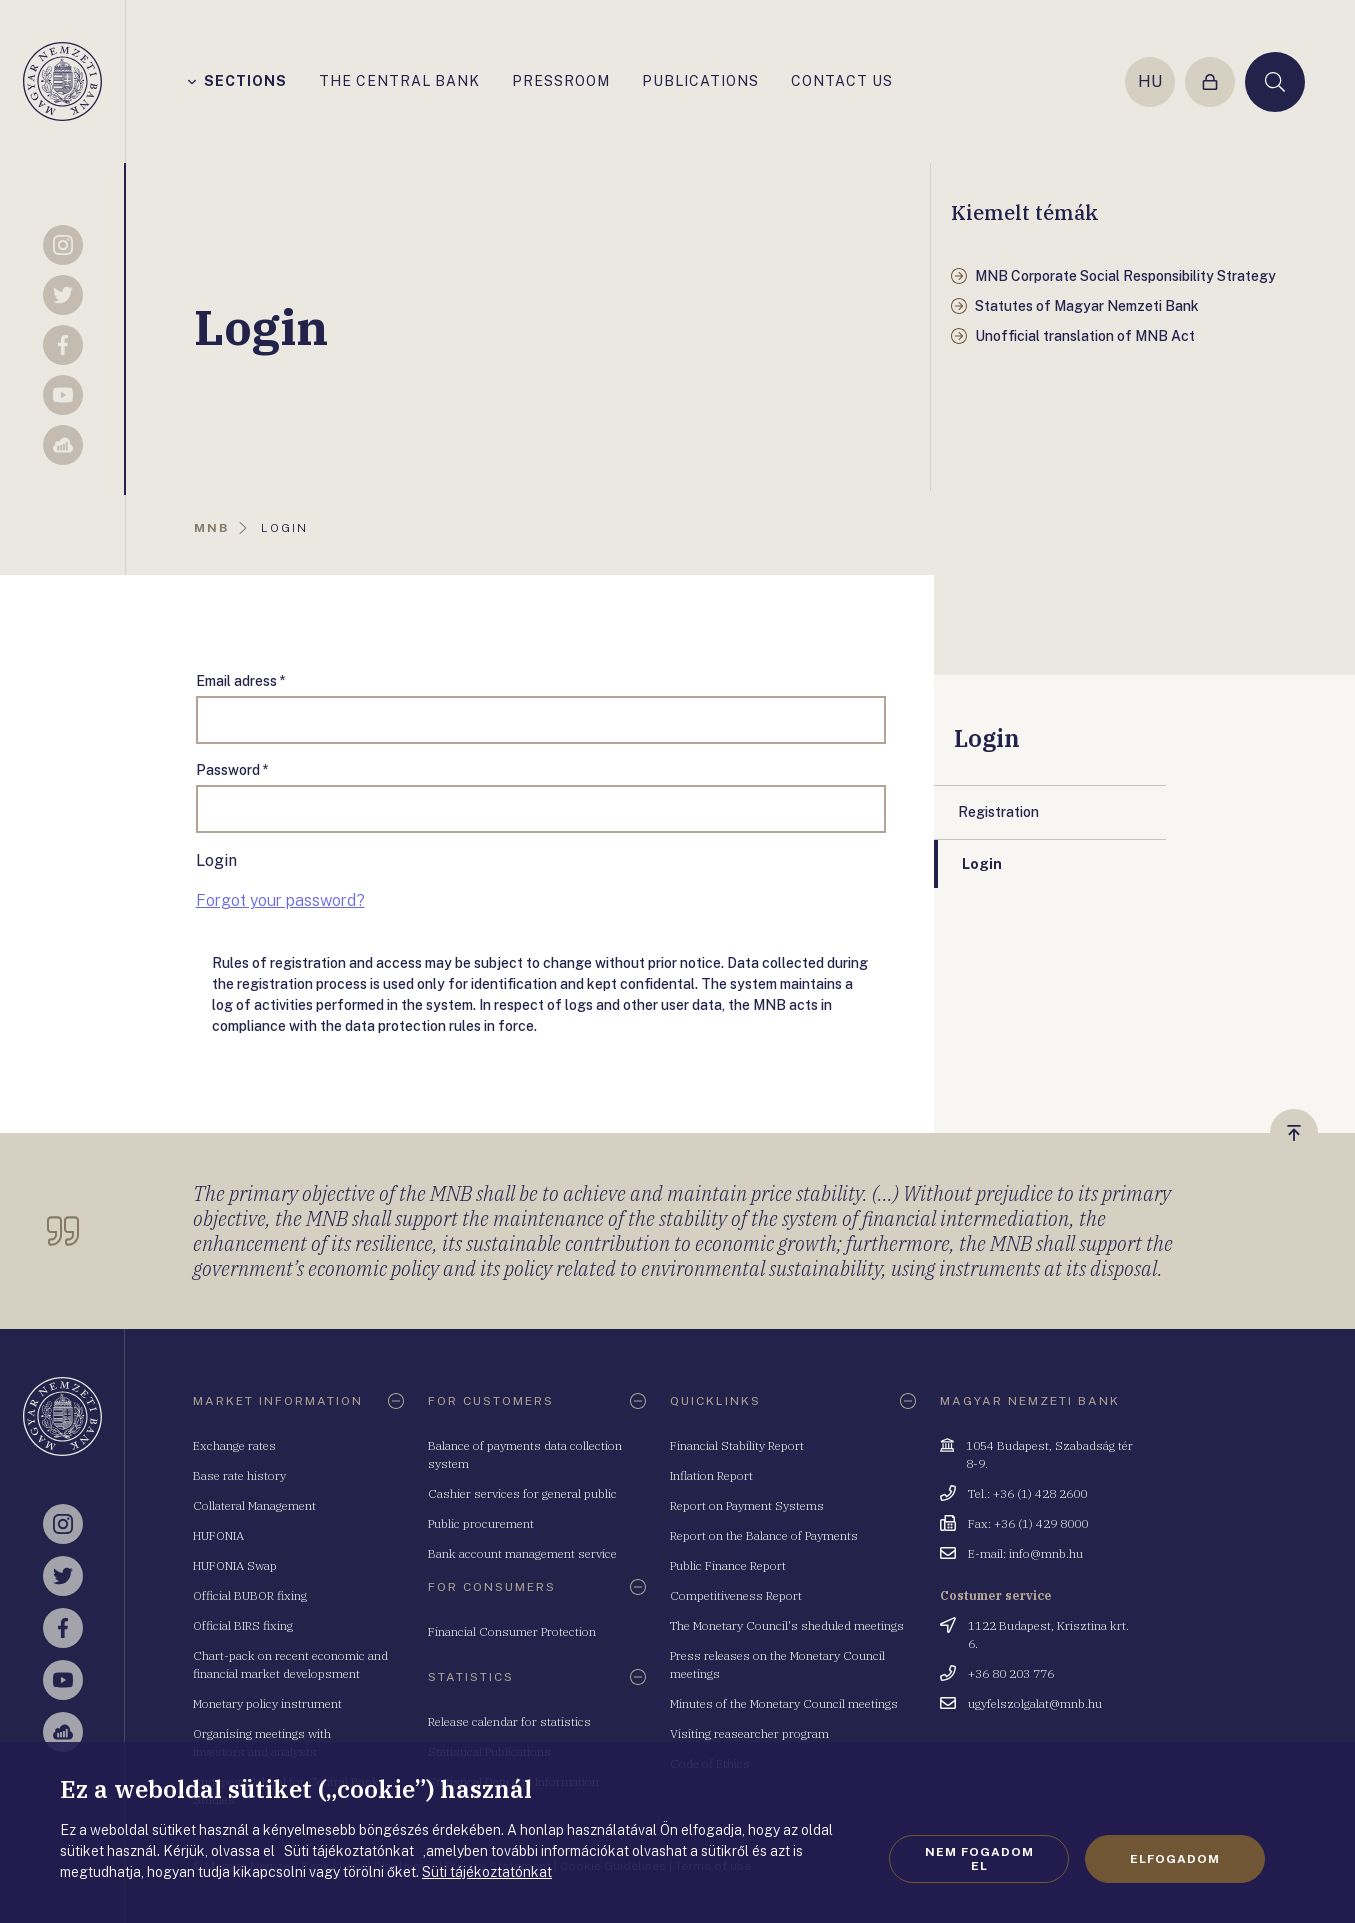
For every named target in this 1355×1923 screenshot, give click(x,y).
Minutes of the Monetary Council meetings (784, 1703)
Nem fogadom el (979, 1859)
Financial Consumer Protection (512, 1631)
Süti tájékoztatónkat (487, 1872)
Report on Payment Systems (747, 1505)
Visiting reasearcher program (749, 1733)
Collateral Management (254, 1505)
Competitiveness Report (736, 1595)
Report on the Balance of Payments (764, 1535)
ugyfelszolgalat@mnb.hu (1035, 1703)
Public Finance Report (728, 1565)
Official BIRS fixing (243, 1625)
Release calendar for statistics (509, 1721)
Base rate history (239, 1475)
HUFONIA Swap (235, 1565)
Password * (232, 770)
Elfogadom (1175, 1859)
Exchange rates (234, 1445)
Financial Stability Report (737, 1445)
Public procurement (481, 1523)
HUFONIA (218, 1535)
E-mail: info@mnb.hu (1025, 1553)
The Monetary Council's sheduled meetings (787, 1625)
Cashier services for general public (522, 1493)
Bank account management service (522, 1553)
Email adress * (241, 681)
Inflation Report (711, 1475)
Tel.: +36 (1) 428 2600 (1027, 1493)
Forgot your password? (280, 900)
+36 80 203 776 (1011, 1673)
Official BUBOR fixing (250, 1595)
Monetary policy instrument (267, 1703)
